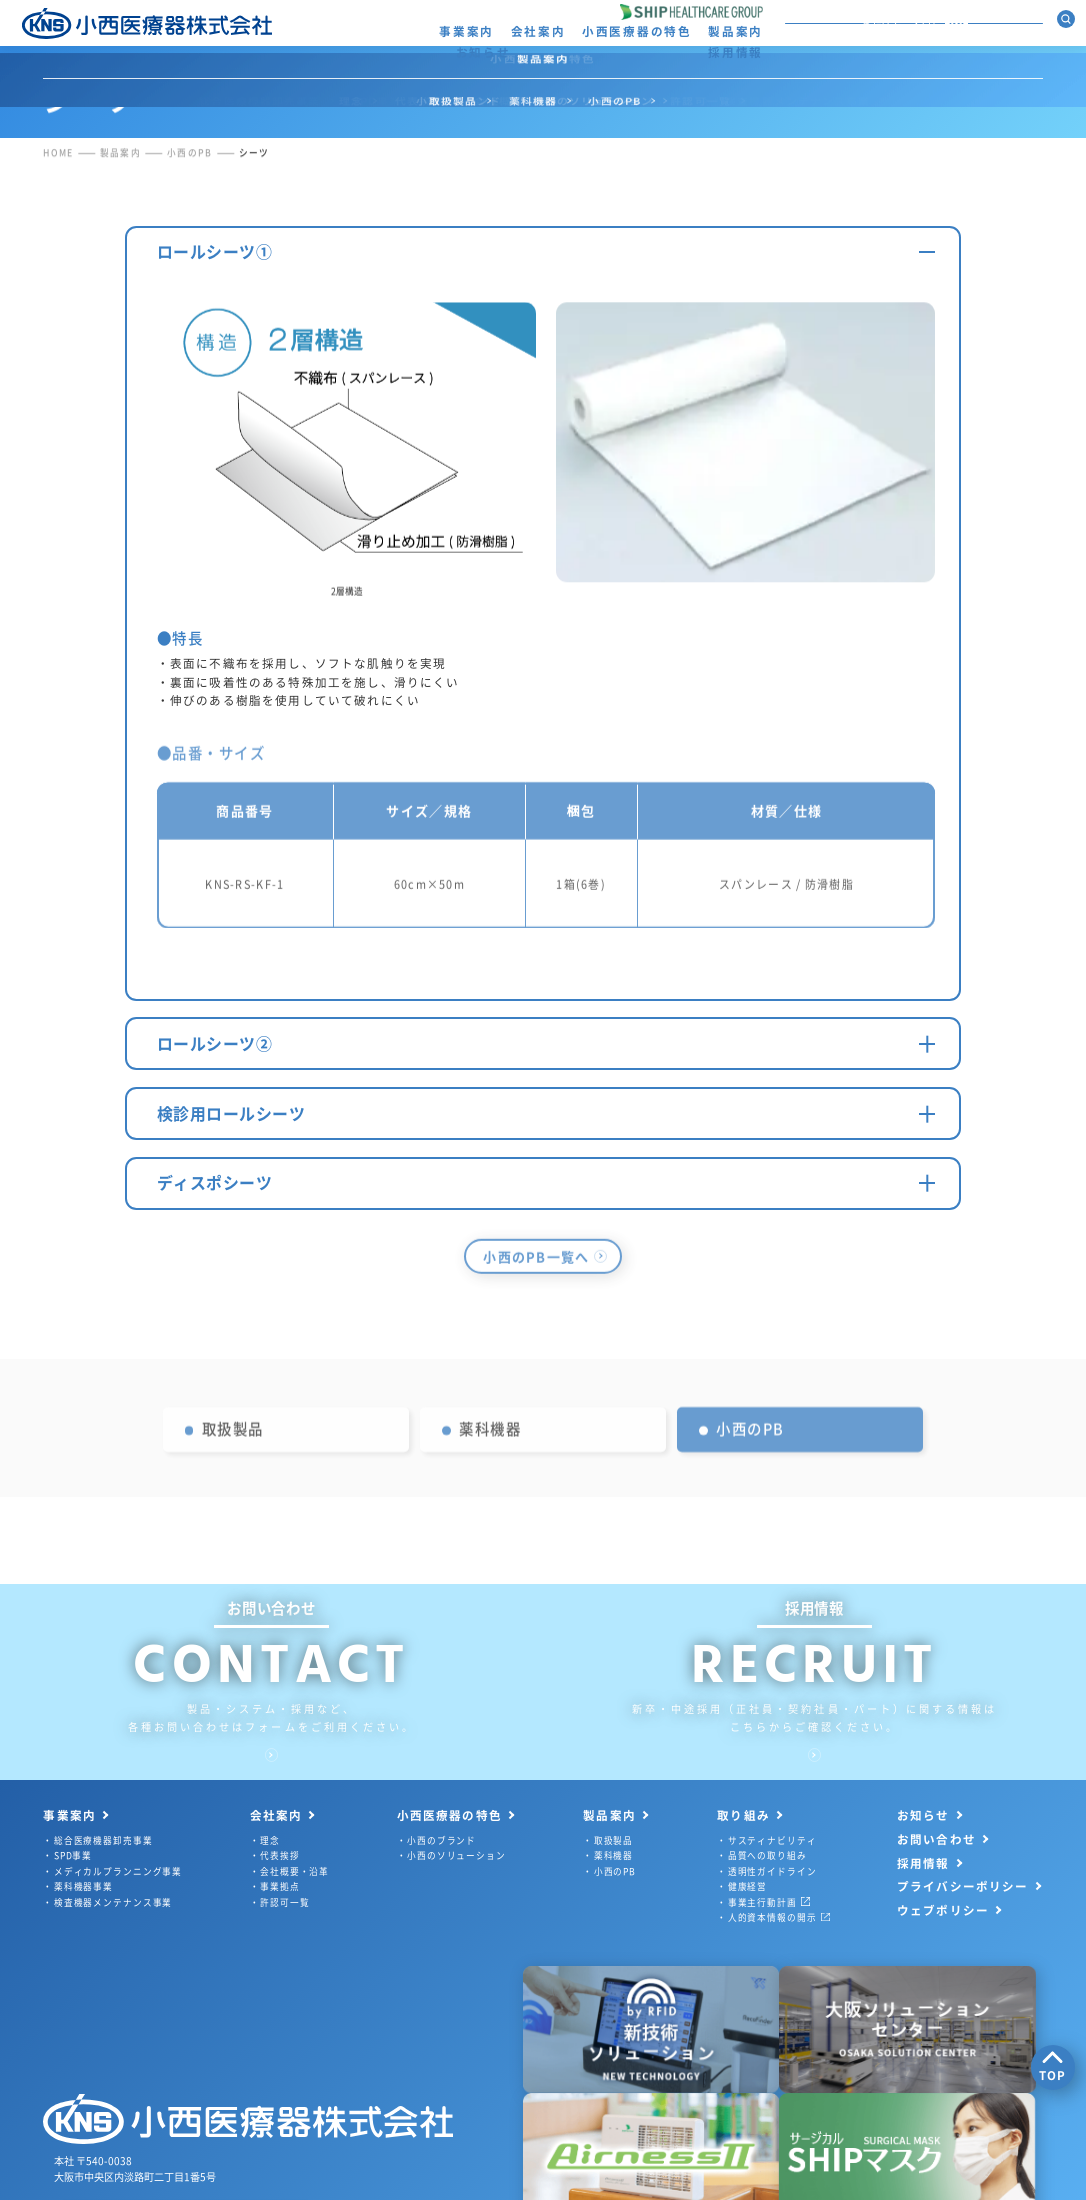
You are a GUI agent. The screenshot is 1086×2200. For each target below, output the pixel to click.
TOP (1052, 2066)
